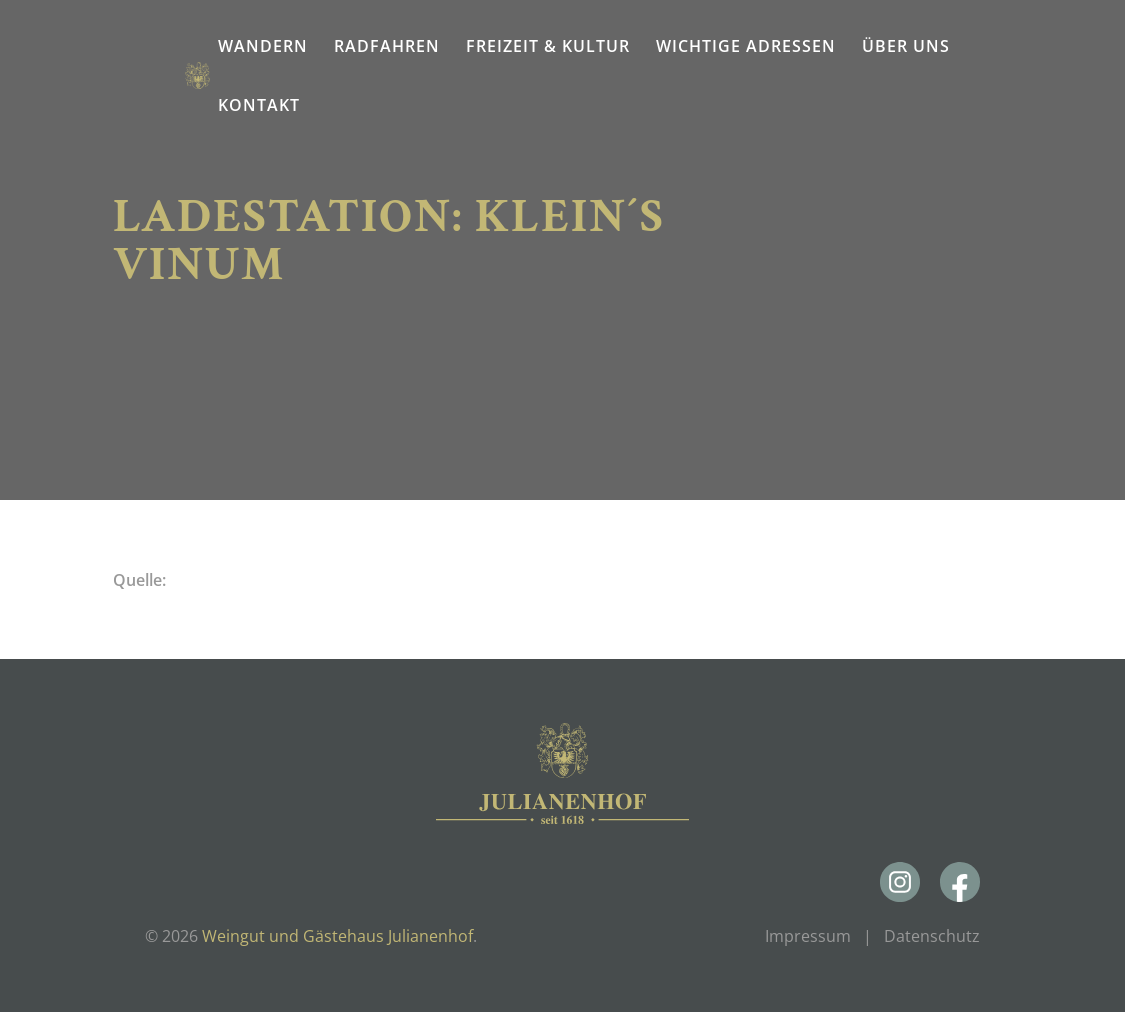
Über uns (906, 46)
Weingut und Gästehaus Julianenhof (337, 936)
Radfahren (387, 46)
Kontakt (259, 105)
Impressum (808, 936)
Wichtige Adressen (746, 46)
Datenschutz (932, 936)
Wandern (263, 46)
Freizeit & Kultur (548, 46)
